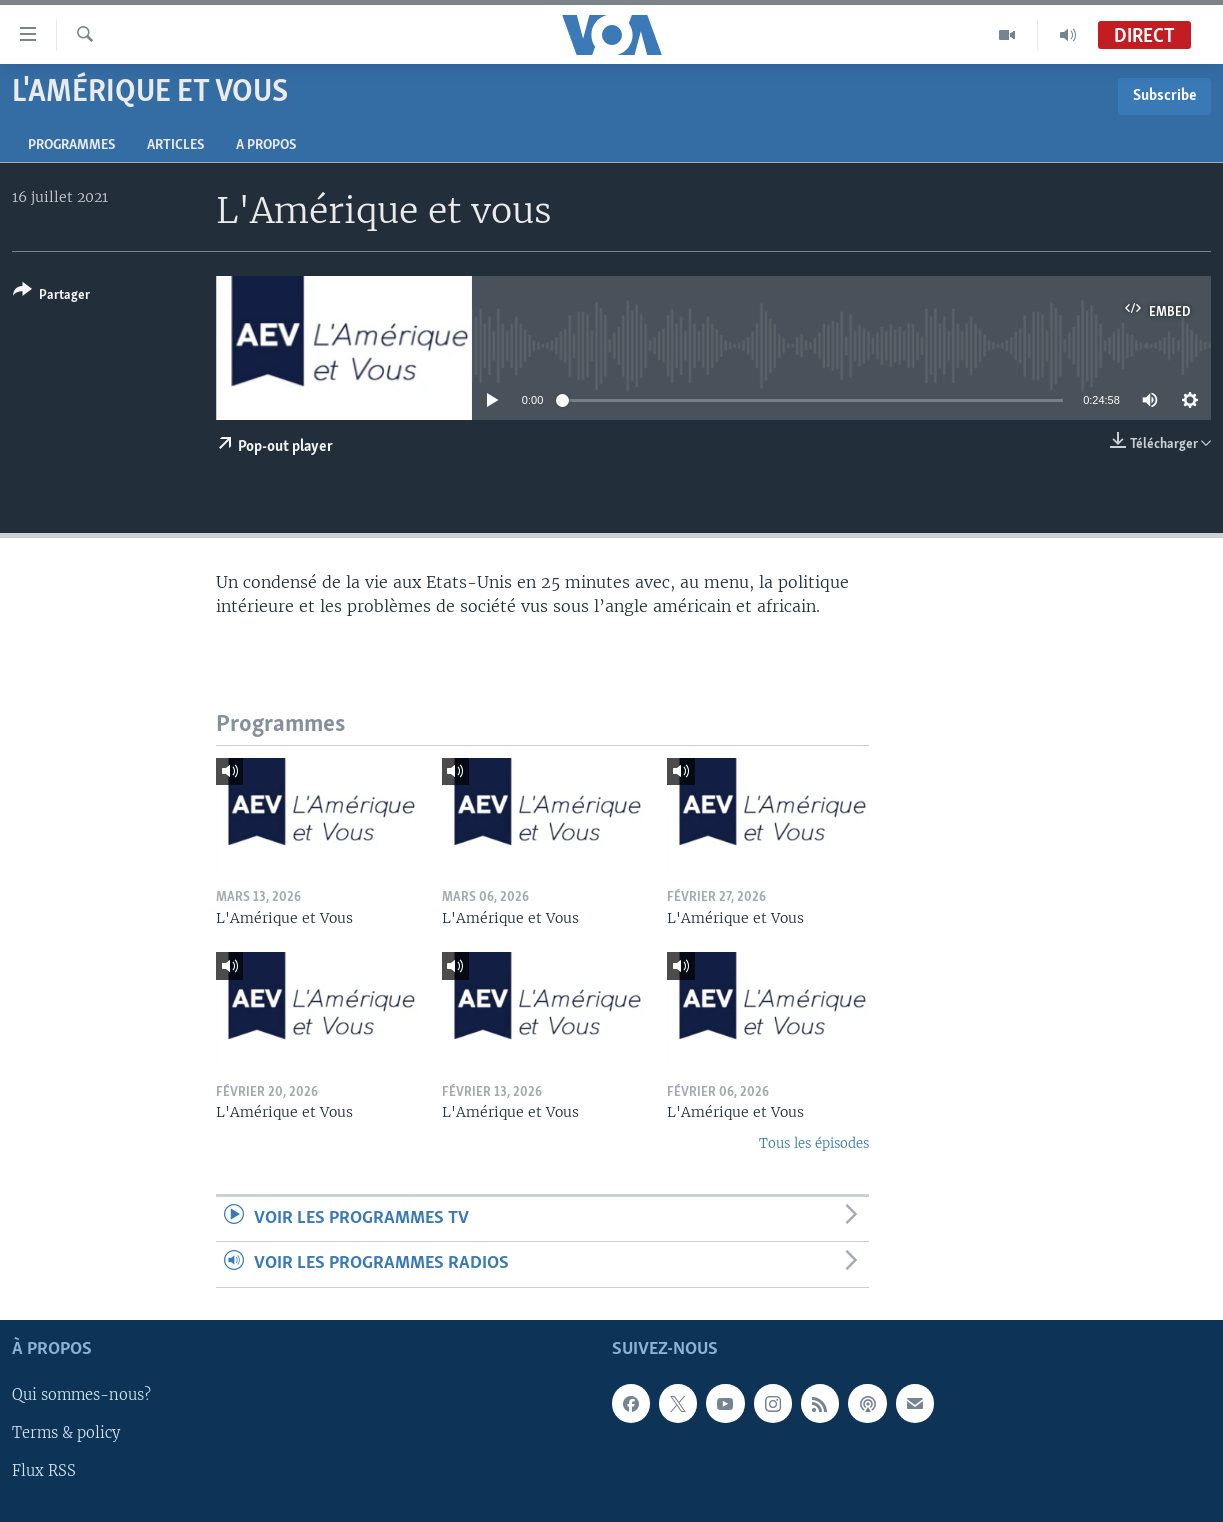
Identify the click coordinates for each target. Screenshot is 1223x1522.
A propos (266, 145)
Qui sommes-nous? (81, 1395)
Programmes (71, 145)
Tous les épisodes (814, 1143)
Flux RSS (44, 1471)
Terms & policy (66, 1433)
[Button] (51, 296)
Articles (175, 145)
